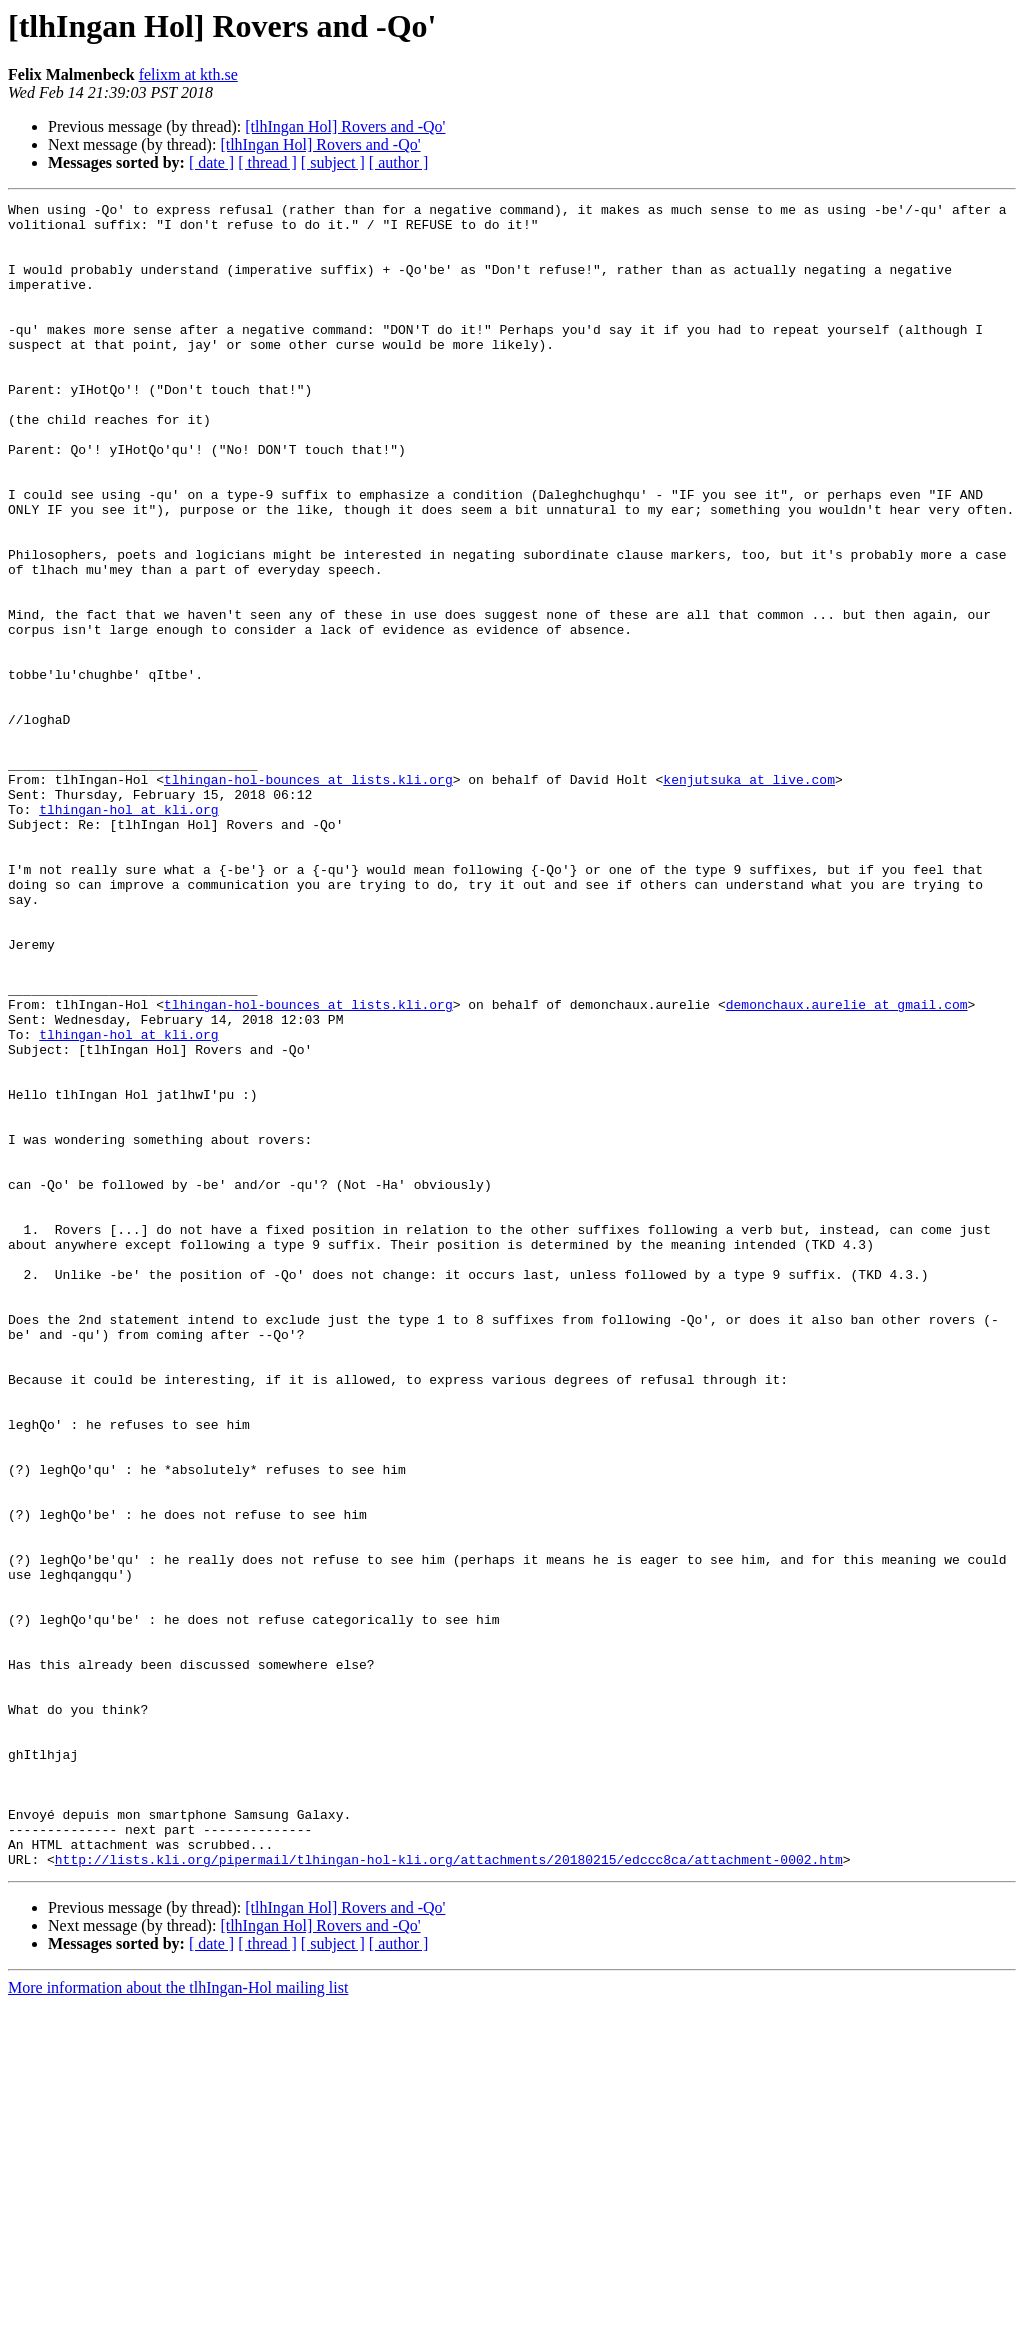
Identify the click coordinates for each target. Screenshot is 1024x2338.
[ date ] (211, 162)
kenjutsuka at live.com (749, 896)
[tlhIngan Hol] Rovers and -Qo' (345, 126)
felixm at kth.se (188, 74)
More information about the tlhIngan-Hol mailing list (178, 2320)
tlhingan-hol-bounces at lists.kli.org (308, 896)
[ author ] (399, 162)
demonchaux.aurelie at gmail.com (847, 1166)
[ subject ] (333, 162)
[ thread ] (267, 162)
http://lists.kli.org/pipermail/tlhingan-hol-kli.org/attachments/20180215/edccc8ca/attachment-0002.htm (449, 2192)
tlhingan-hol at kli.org (128, 932)
